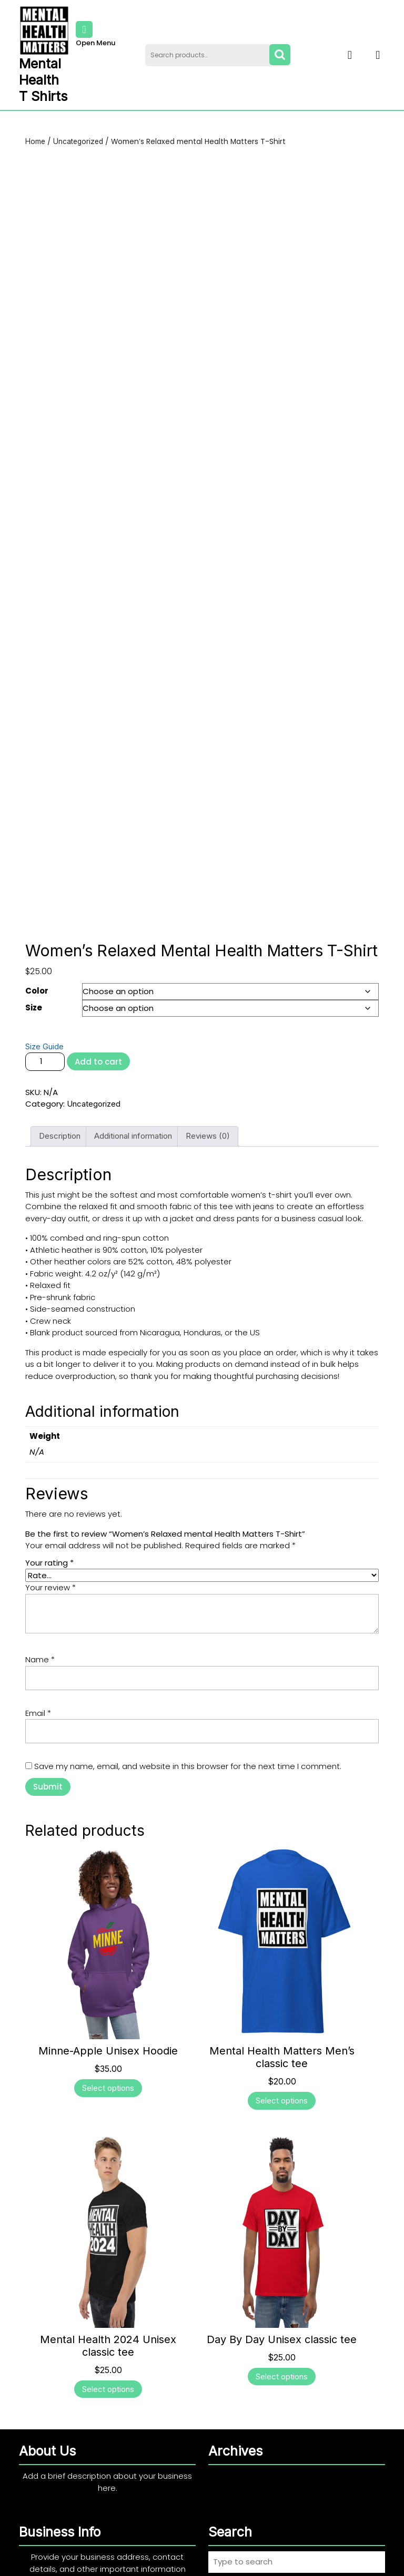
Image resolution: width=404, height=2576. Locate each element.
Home (35, 141)
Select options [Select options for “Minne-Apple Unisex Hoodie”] (108, 2024)
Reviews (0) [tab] (208, 1072)
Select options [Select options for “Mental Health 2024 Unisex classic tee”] (108, 2325)
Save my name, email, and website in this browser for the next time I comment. (187, 1702)
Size (33, 943)
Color (36, 926)
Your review (50, 1523)
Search (279, 55)
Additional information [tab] (133, 1072)
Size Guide (44, 982)
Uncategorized (78, 141)
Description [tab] (59, 1072)
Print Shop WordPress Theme (162, 2561)
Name (40, 1595)
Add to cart (98, 997)
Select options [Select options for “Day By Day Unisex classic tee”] (282, 2312)
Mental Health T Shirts (43, 80)
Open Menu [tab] (95, 34)
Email (38, 1648)
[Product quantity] (45, 998)
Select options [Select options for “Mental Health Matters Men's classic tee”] (282, 2037)
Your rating (49, 1498)
